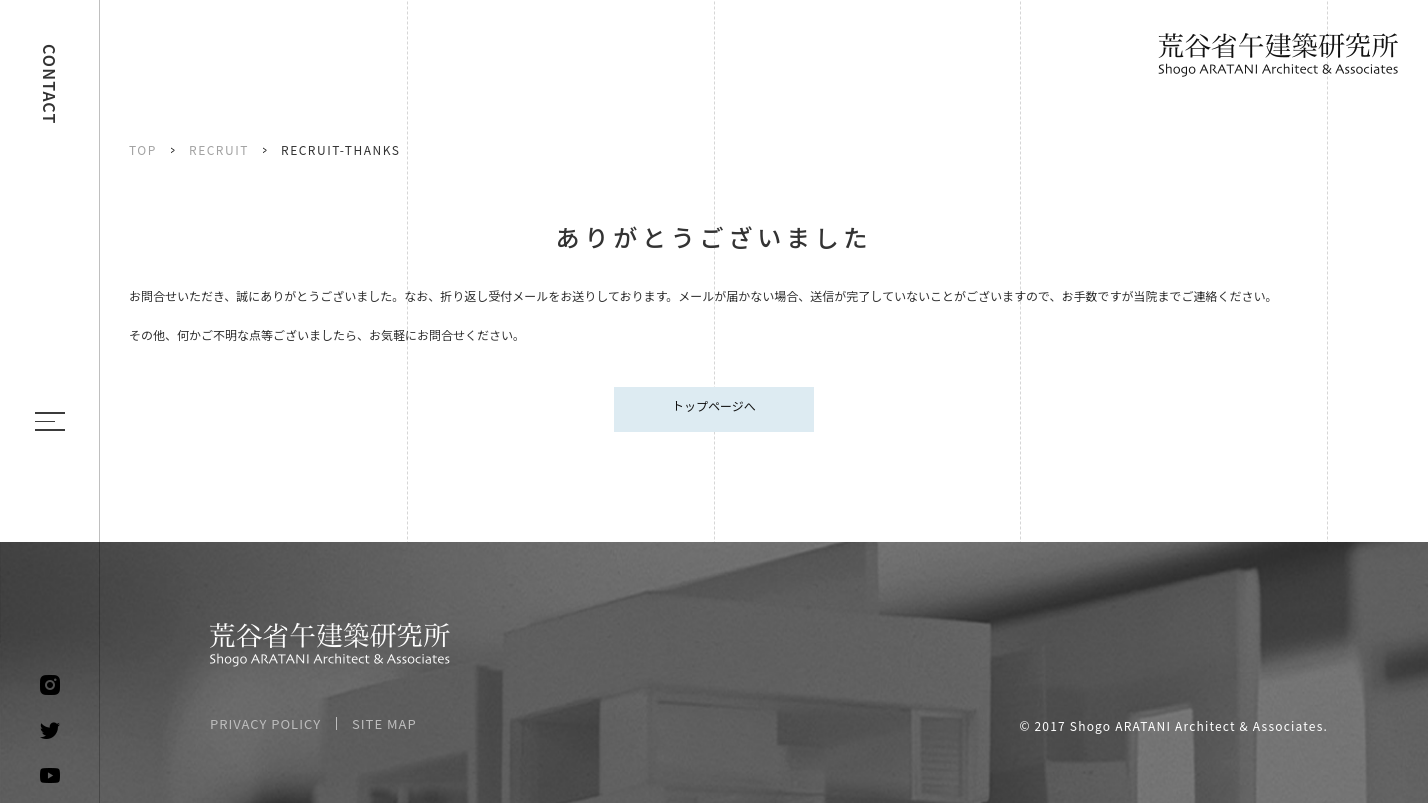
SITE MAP (384, 723)
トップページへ (714, 405)
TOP (143, 149)
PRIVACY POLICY (265, 723)
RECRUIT (219, 149)
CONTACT (50, 84)
